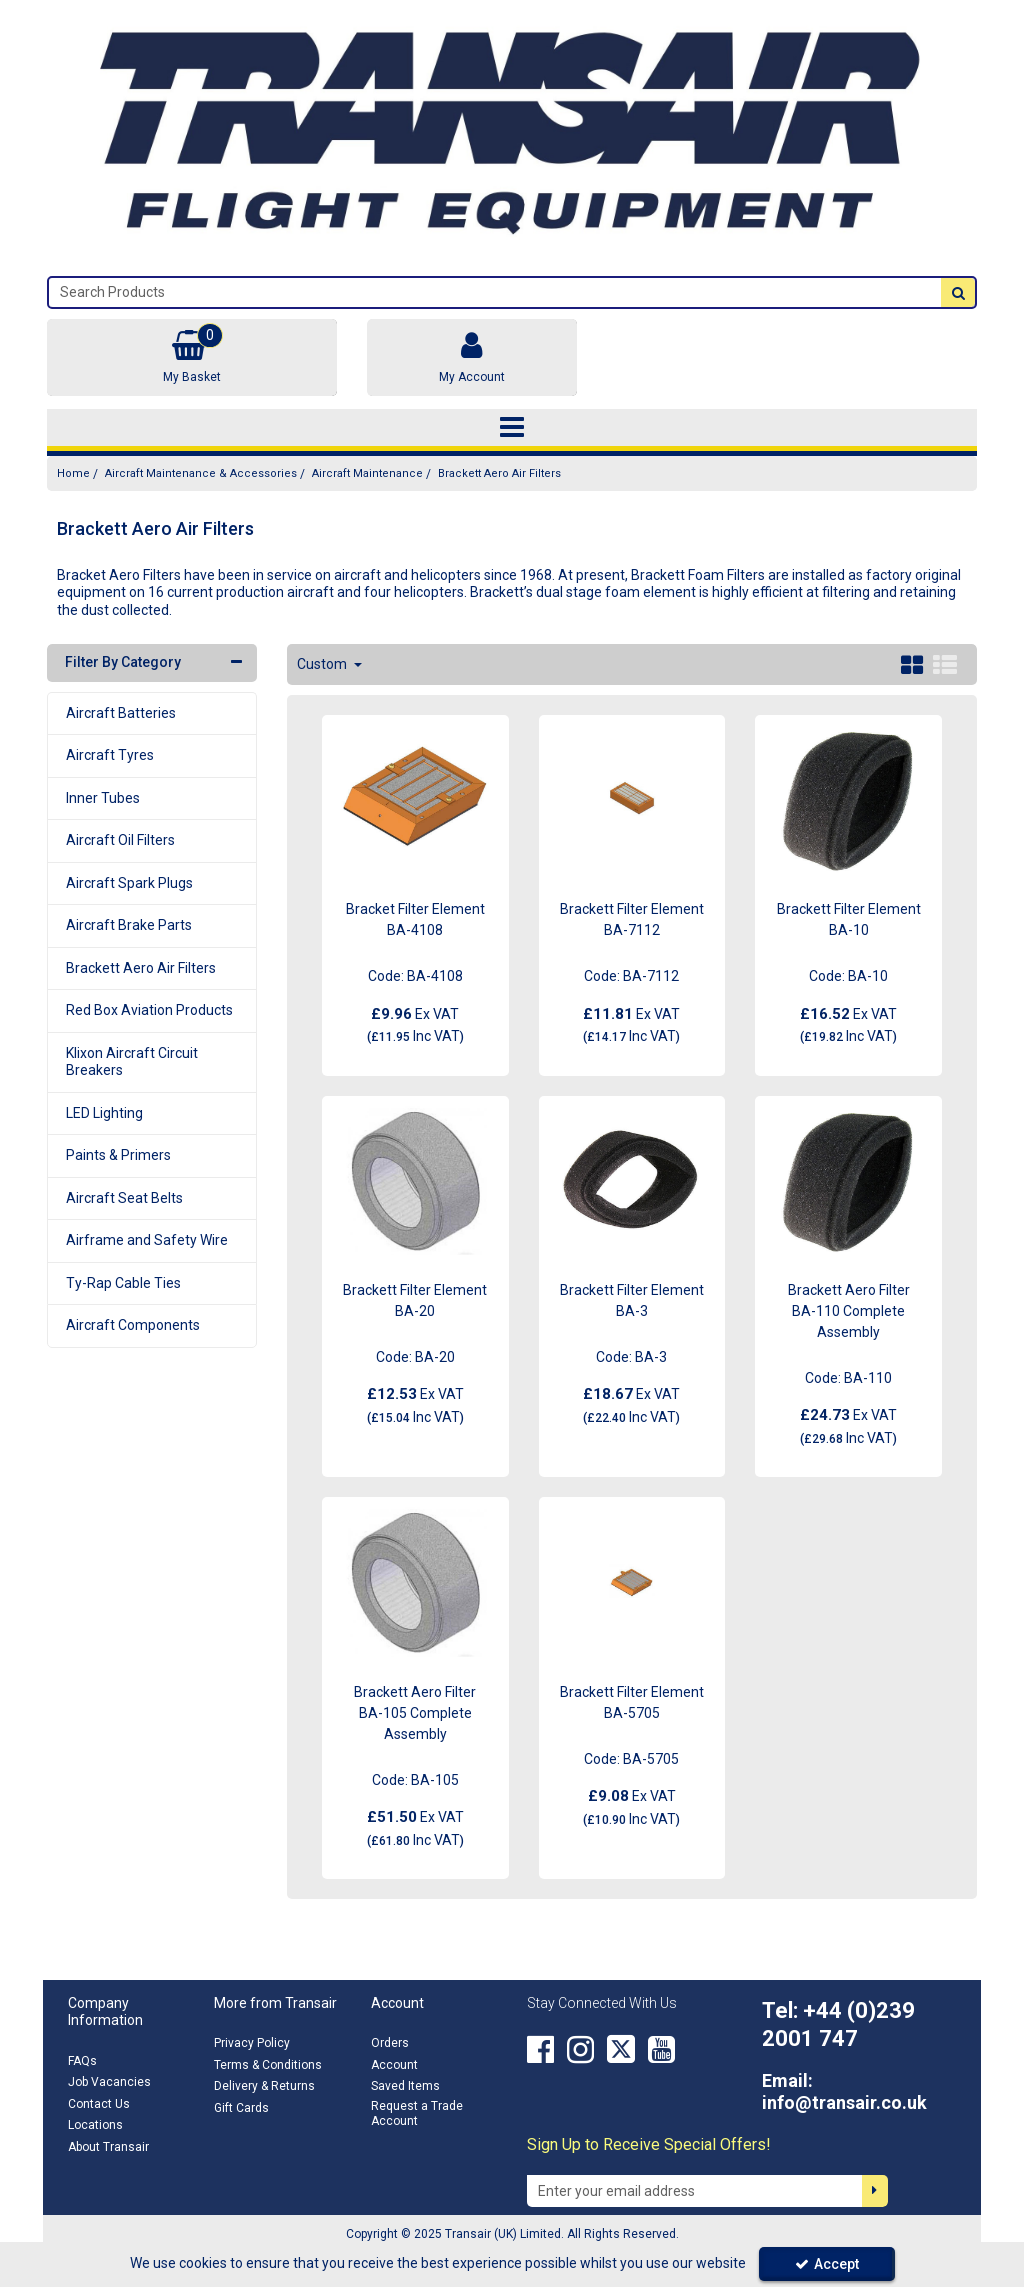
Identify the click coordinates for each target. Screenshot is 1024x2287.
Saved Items (405, 2086)
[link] (540, 2049)
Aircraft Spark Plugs (129, 883)
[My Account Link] (472, 357)
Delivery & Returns (264, 2086)
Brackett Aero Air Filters (141, 968)
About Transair (108, 2147)
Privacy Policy (252, 2043)
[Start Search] (958, 292)
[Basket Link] (192, 357)
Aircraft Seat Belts (124, 1198)
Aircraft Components (133, 1325)
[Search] (495, 292)
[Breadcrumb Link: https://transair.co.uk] (73, 473)
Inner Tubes (103, 798)
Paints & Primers (118, 1155)
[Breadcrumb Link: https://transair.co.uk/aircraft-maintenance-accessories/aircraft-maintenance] (367, 473)
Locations (95, 2125)
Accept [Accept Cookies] (827, 2264)
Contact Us (99, 2104)
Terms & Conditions (268, 2065)
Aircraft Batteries (121, 713)
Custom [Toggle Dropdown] (323, 664)
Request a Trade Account (417, 2113)
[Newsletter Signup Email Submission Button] (875, 2191)
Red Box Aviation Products (149, 1010)
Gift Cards (241, 2108)
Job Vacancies (109, 2082)
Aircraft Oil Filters (120, 840)
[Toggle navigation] (512, 428)
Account (394, 2065)
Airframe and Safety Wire (147, 1240)
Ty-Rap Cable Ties (123, 1283)
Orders (390, 2043)
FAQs (82, 2061)
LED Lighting (104, 1113)
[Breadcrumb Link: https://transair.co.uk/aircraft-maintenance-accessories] (201, 473)
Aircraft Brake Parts (129, 925)
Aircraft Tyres (110, 755)
